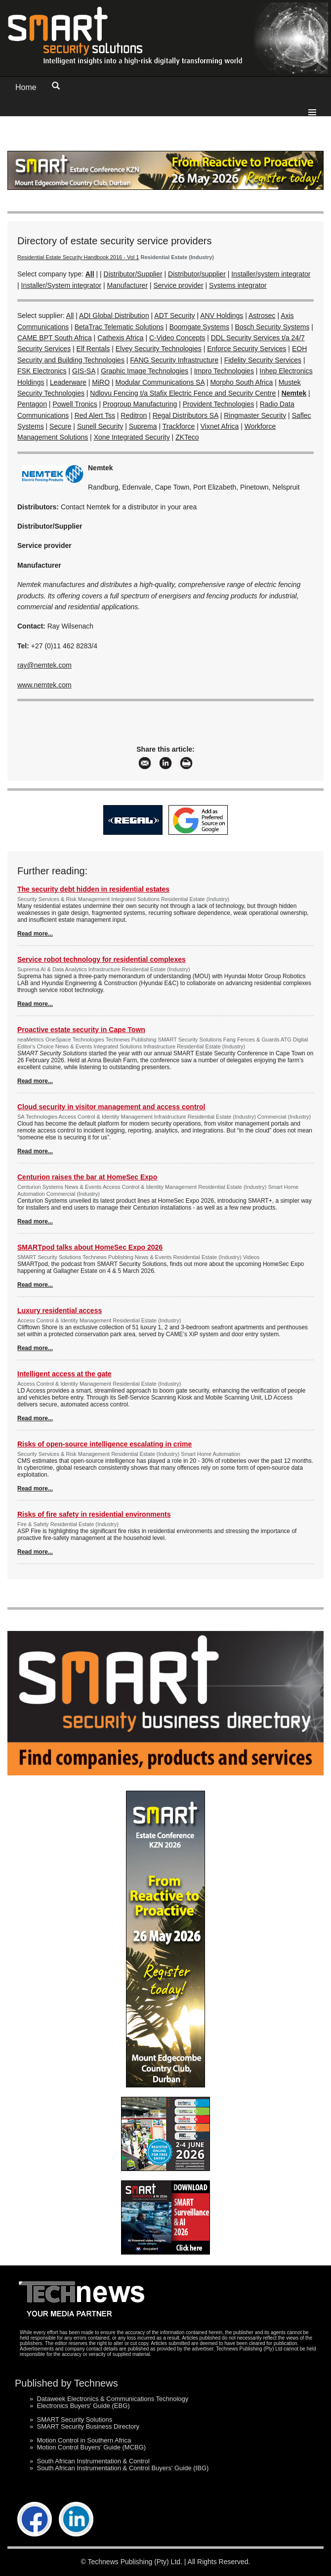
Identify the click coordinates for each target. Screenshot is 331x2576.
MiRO (101, 382)
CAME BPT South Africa (54, 338)
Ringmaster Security (255, 415)
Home (26, 87)
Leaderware (68, 382)
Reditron (134, 415)
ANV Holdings (221, 315)
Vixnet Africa (220, 426)
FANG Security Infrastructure (174, 360)
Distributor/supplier (197, 274)
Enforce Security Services (246, 349)
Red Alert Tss (95, 415)
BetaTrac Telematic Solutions (119, 327)
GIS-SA (83, 371)
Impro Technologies (224, 371)
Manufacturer (127, 285)
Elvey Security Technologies (159, 349)
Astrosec (261, 315)
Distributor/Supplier (133, 274)
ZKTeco (187, 437)
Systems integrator (238, 285)
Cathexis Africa (120, 338)
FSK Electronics (42, 371)
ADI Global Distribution (114, 315)
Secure (60, 426)
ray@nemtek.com (44, 665)
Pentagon (32, 404)
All (70, 315)
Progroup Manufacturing (140, 404)
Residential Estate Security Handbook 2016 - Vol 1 (78, 257)
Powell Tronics (74, 404)
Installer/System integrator (61, 285)
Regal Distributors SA (185, 415)
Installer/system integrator (270, 274)
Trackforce (179, 426)
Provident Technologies (218, 404)
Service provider (178, 285)
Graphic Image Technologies (144, 371)
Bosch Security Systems (272, 327)
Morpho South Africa (241, 382)
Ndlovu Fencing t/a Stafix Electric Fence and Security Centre (183, 393)
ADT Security (174, 315)
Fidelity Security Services (262, 360)
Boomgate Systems (199, 327)
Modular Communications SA (160, 382)
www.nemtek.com (44, 685)
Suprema (143, 426)
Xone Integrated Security (132, 437)
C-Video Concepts (177, 338)
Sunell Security (100, 426)
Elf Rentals (93, 349)
